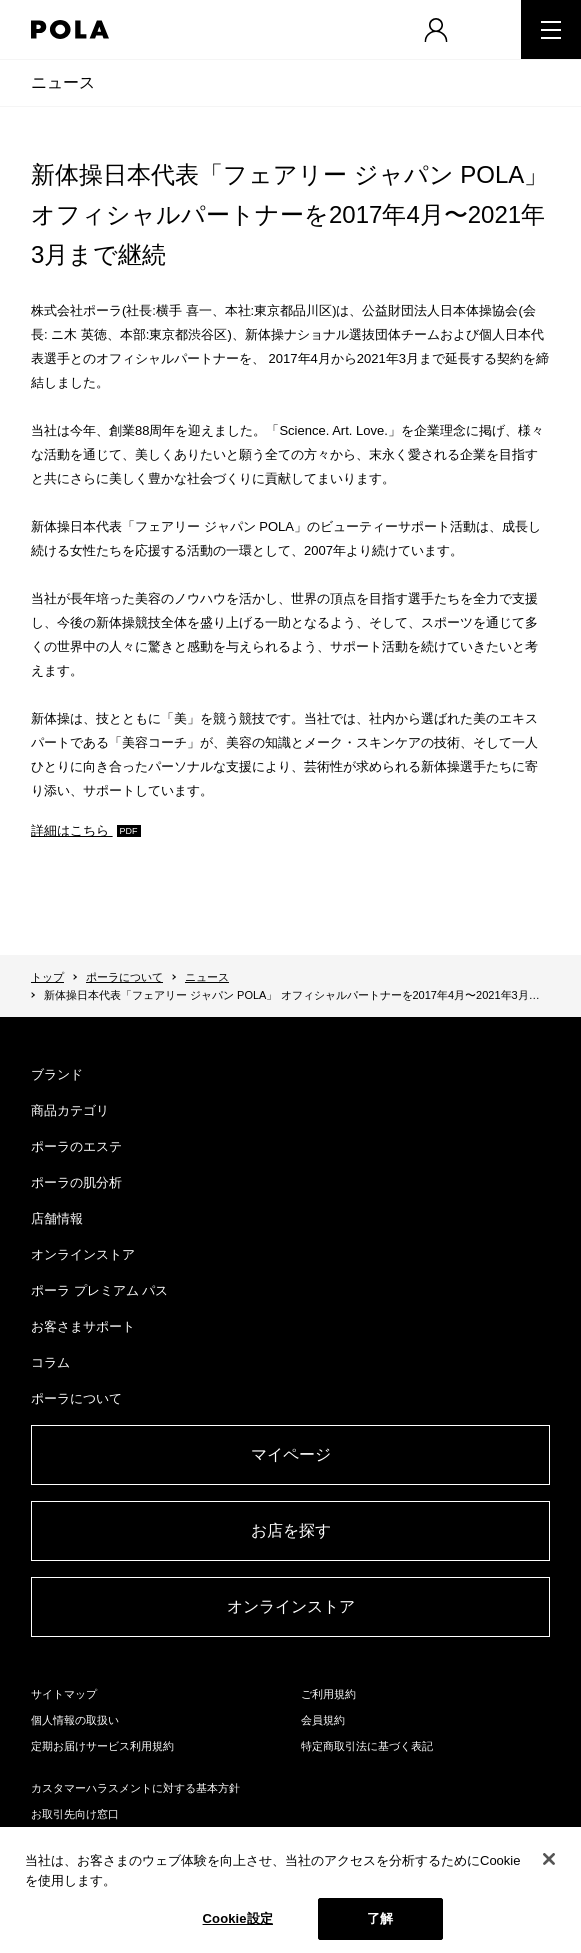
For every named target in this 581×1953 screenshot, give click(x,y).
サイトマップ (64, 1694)
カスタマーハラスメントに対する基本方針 (135, 1788)
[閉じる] (549, 1859)
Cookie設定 (238, 1918)
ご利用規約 (328, 1694)
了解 (380, 1918)
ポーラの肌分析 (76, 1182)
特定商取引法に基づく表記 (367, 1746)
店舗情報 (57, 1218)
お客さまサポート (83, 1326)
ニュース (63, 82)
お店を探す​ (291, 1530)
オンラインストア (83, 1254)
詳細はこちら (72, 830)
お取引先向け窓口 (75, 1814)
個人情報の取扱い (75, 1720)
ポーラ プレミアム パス (99, 1290)
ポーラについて (124, 977)
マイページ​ (291, 1454)
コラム (50, 1362)
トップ (47, 977)
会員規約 (323, 1720)
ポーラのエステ (76, 1146)
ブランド (57, 1074)
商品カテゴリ (70, 1110)
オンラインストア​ (291, 1606)
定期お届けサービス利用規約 (102, 1746)
